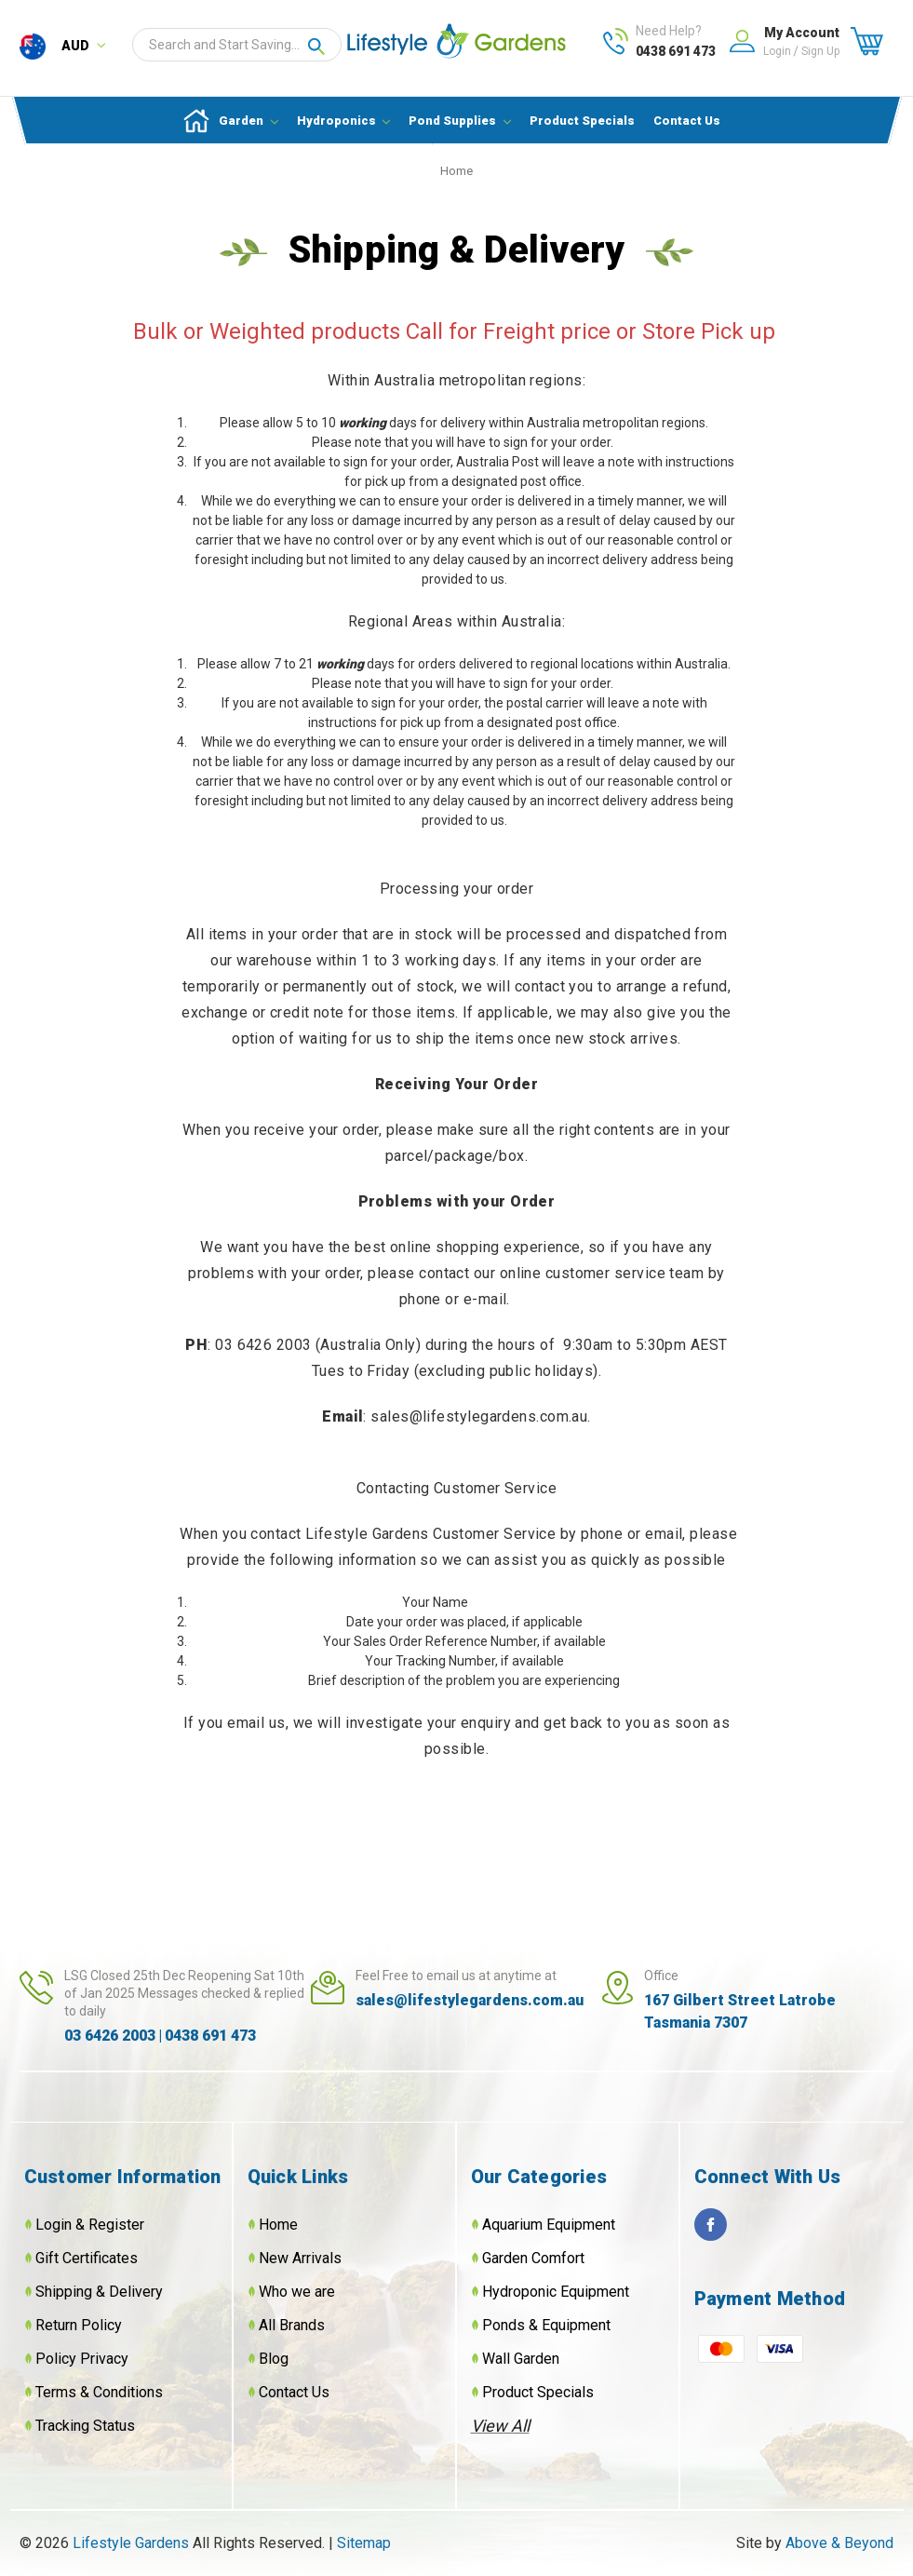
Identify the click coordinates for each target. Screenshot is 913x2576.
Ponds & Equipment (546, 2325)
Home (278, 2224)
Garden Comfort (533, 2258)
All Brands (292, 2325)
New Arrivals (300, 2258)
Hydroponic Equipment (555, 2291)
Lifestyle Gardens (133, 2543)
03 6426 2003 (109, 2035)
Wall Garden (520, 2358)
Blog (274, 2358)
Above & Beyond (839, 2543)
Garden (248, 121)
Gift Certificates (86, 2258)
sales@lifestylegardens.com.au (470, 2000)
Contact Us (686, 121)
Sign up (820, 51)
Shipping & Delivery (99, 2291)
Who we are (297, 2291)
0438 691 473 (676, 51)
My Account (801, 32)
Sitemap (364, 2543)
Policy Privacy (81, 2358)
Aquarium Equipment (548, 2224)
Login (777, 51)
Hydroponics (344, 121)
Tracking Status (85, 2425)
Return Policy (78, 2325)
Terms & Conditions (99, 2392)
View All (500, 2425)
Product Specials (582, 121)
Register (116, 2224)
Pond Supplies (460, 121)
